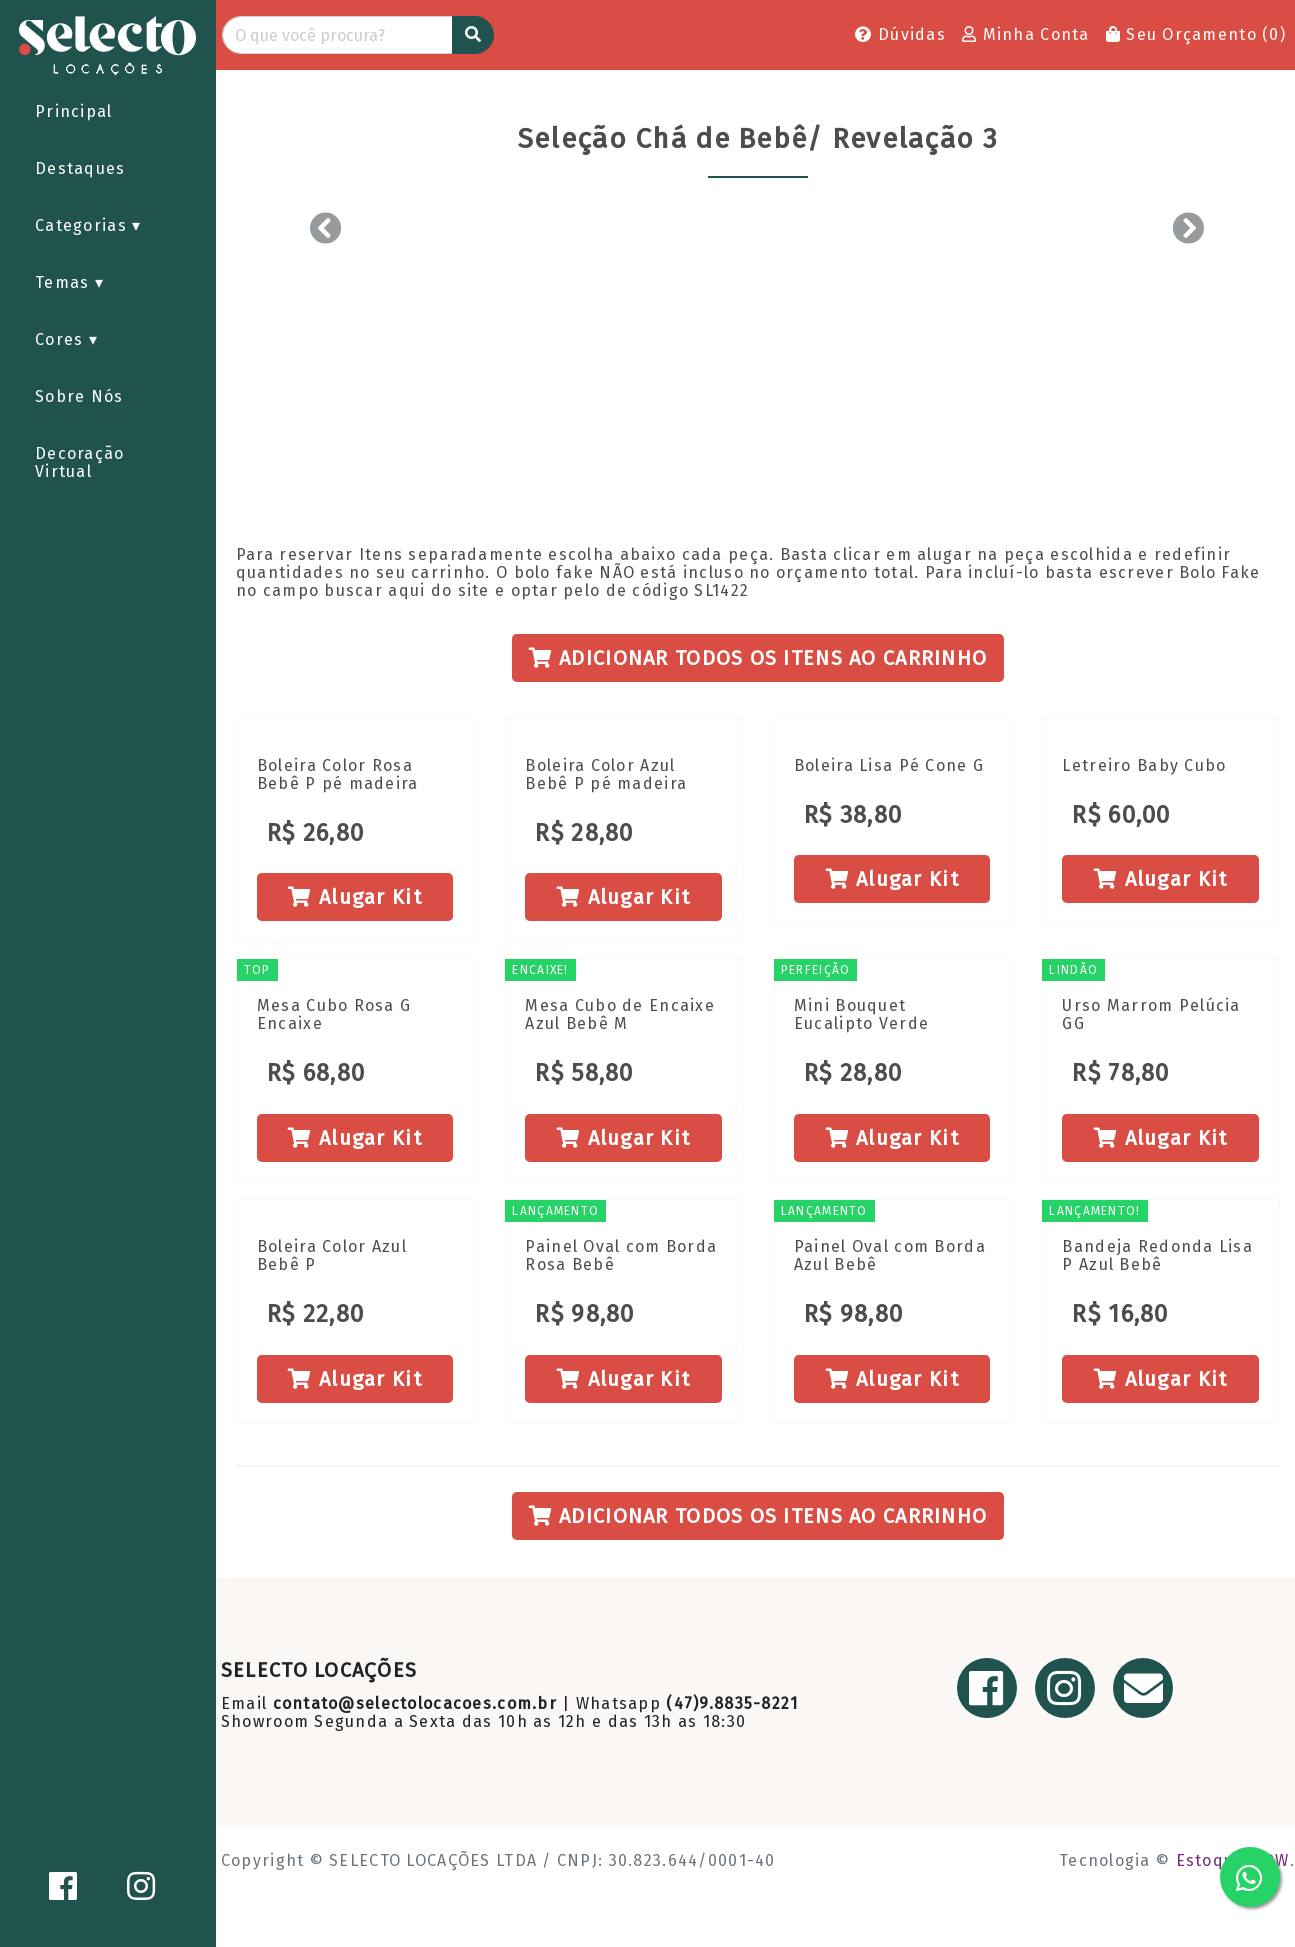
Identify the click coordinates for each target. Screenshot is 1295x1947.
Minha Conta (1026, 34)
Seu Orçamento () (1196, 34)
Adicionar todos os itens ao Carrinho (758, 658)
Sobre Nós (79, 396)
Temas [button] (65, 282)
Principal (74, 111)
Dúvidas (900, 34)
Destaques (80, 168)
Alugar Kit (354, 897)
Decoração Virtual (80, 462)
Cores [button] (62, 339)
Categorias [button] (83, 225)
